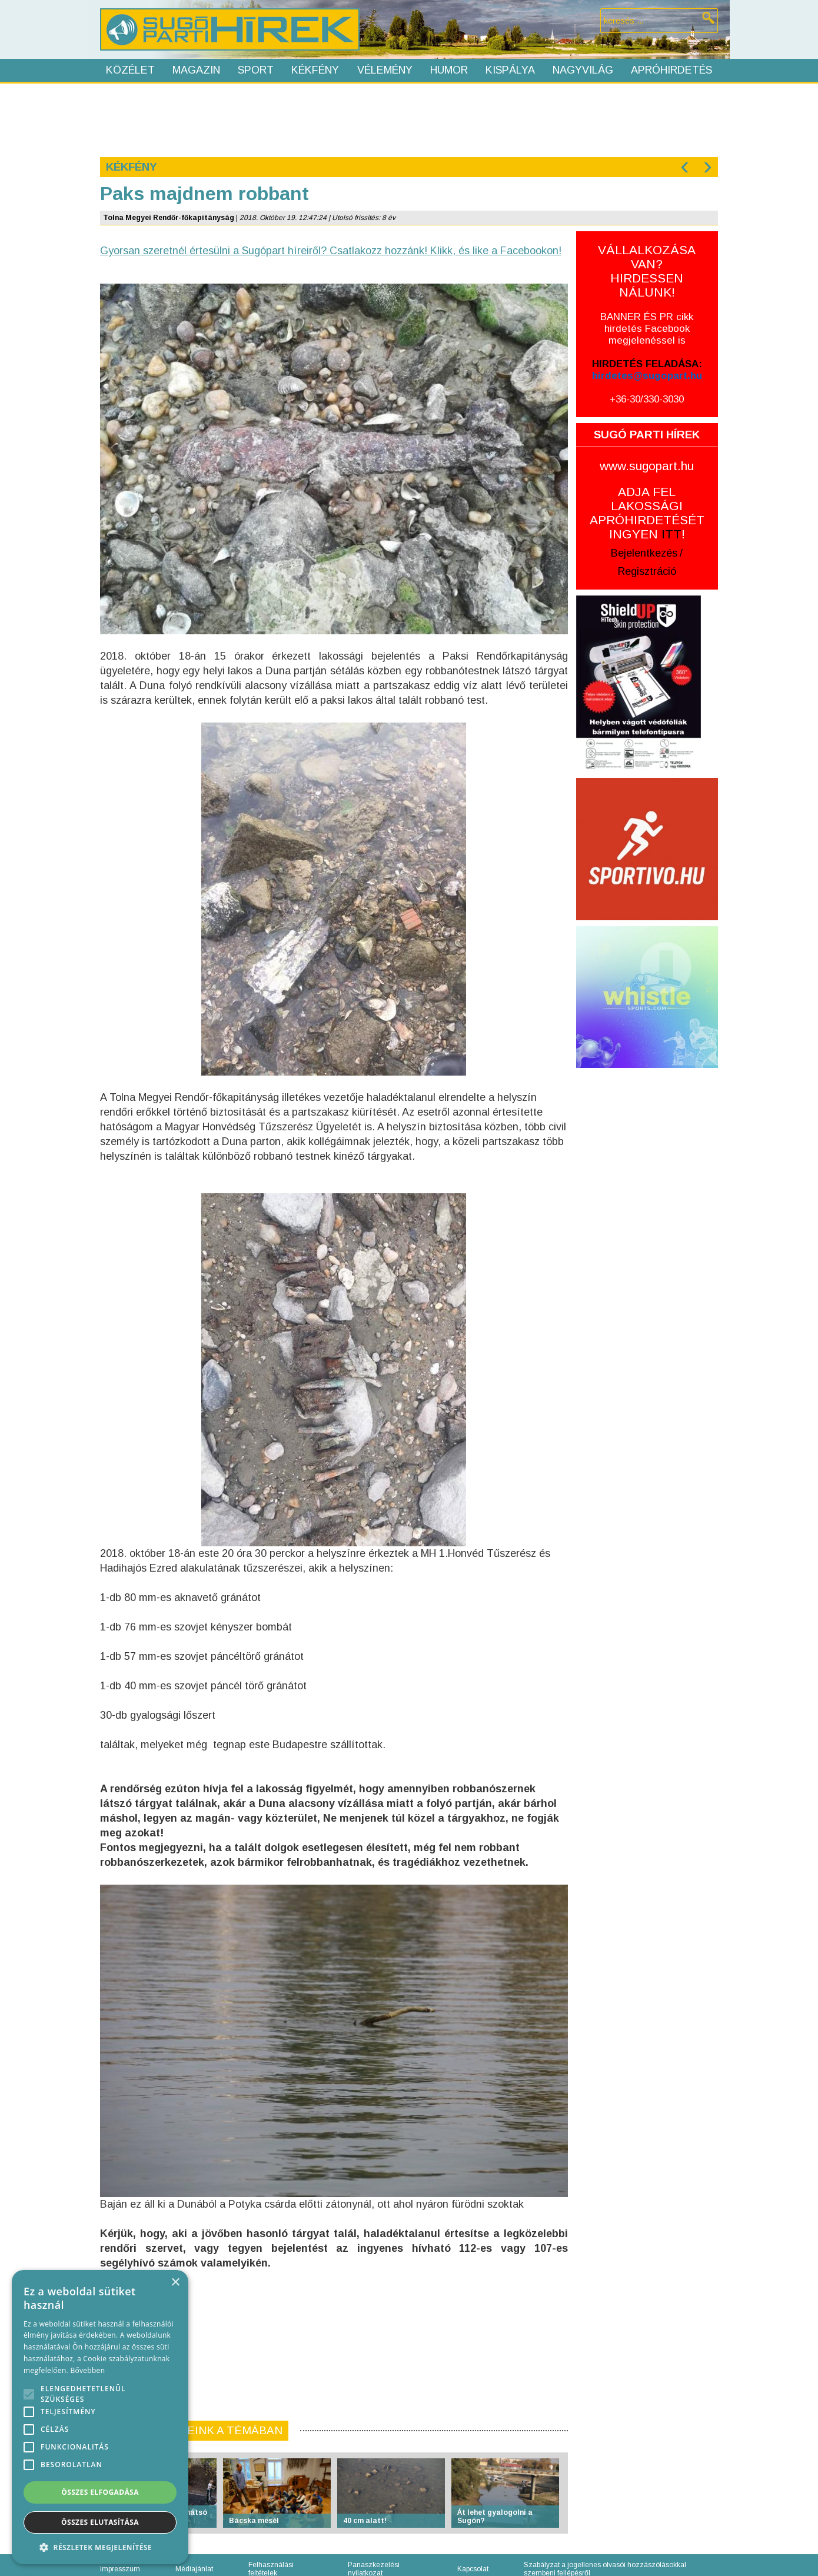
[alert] (100, 2417)
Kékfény (315, 70)
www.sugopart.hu (647, 465)
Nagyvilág (583, 70)
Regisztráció (647, 571)
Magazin (196, 70)
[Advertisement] (408, 118)
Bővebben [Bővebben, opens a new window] (87, 2370)
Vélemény (385, 70)
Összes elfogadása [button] (100, 2492)
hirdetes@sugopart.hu (647, 375)
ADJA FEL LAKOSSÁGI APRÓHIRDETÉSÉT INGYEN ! (647, 513)
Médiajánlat (194, 2569)
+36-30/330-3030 (647, 399)
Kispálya (510, 70)
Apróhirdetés (671, 70)
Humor (449, 70)
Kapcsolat (472, 2569)
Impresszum (120, 2569)
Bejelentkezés (644, 553)
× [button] (175, 2282)
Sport (256, 70)
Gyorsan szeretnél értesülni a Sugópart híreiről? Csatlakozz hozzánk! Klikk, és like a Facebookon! (330, 251)
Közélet (130, 70)
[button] (100, 2546)
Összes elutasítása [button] (100, 2522)
